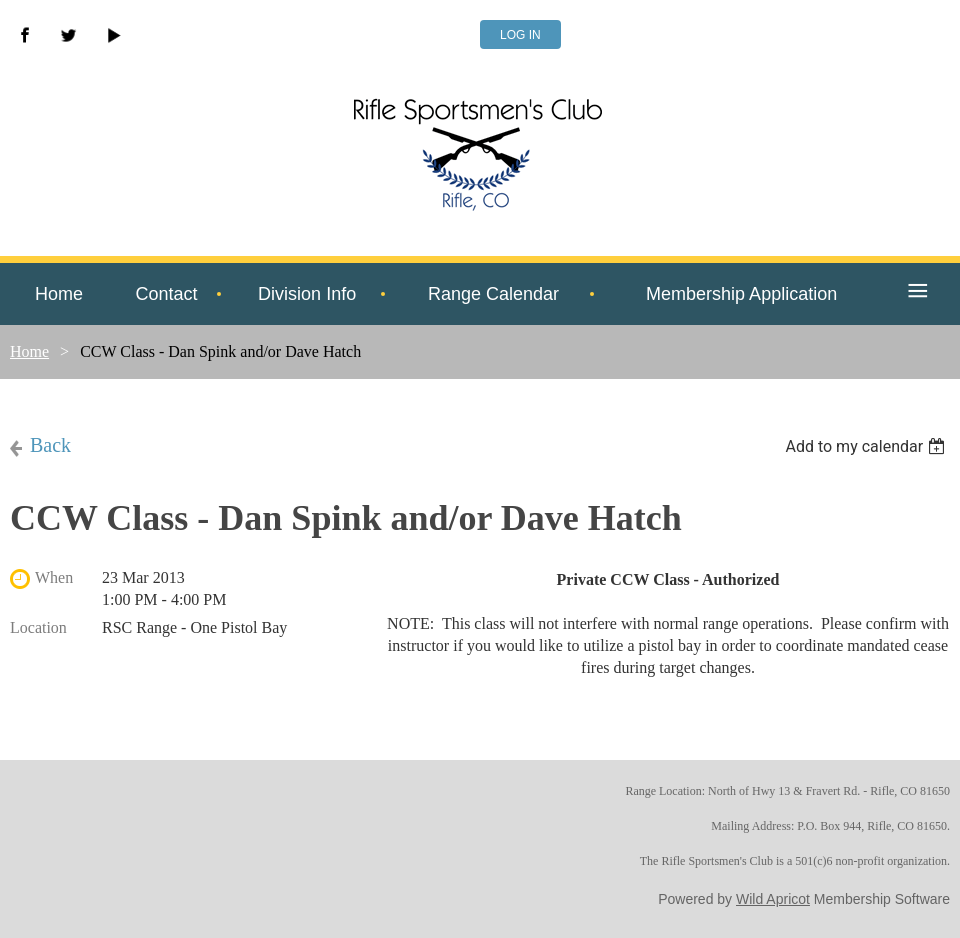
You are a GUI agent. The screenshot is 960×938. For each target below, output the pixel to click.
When (54, 577)
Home (29, 351)
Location (38, 627)
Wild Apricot (773, 899)
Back (50, 445)
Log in (520, 35)
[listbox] (867, 446)
